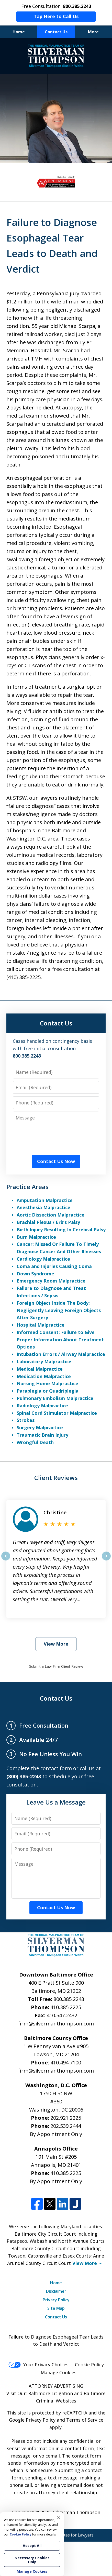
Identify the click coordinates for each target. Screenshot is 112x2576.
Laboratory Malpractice (44, 1361)
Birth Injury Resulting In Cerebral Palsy (61, 1229)
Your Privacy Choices (38, 2364)
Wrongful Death (35, 1442)
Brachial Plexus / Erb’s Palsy (48, 1222)
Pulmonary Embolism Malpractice (55, 1398)
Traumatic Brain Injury (42, 1435)
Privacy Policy (56, 2300)
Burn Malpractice (36, 1237)
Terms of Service (84, 2420)
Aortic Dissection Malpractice (50, 1215)
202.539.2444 (65, 2126)
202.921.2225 (65, 2117)
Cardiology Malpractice (43, 1259)
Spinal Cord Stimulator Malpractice (57, 1413)
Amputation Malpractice (45, 1200)
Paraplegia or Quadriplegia (48, 1391)
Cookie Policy (89, 2364)
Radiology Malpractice (42, 1406)
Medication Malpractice (44, 1376)
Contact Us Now (56, 1161)
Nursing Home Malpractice (47, 1383)
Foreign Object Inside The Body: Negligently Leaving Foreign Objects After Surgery (59, 1310)
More (93, 32)
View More (56, 1644)
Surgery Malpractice (40, 1427)
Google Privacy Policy (32, 2420)
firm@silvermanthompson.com (56, 2023)
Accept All (32, 2545)
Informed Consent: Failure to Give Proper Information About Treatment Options (60, 1339)
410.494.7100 (65, 2062)
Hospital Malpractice (40, 1325)
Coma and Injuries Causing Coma (54, 1266)
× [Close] (59, 2517)
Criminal (45, 2401)
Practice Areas (27, 1186)
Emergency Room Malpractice (51, 1281)
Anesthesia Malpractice (43, 1207)
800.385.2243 (68, 1999)
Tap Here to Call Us (56, 16)
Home (19, 32)
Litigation (62, 2393)
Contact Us (56, 32)
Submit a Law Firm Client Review (56, 1666)
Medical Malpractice (40, 1369)
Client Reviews (56, 1477)
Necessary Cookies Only (32, 2559)
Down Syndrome (35, 1274)
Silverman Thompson (76, 2512)
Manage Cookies (58, 2372)
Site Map (56, 2308)
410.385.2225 (65, 2007)
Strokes (26, 1420)
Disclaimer (56, 2291)
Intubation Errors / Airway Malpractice (61, 1354)
